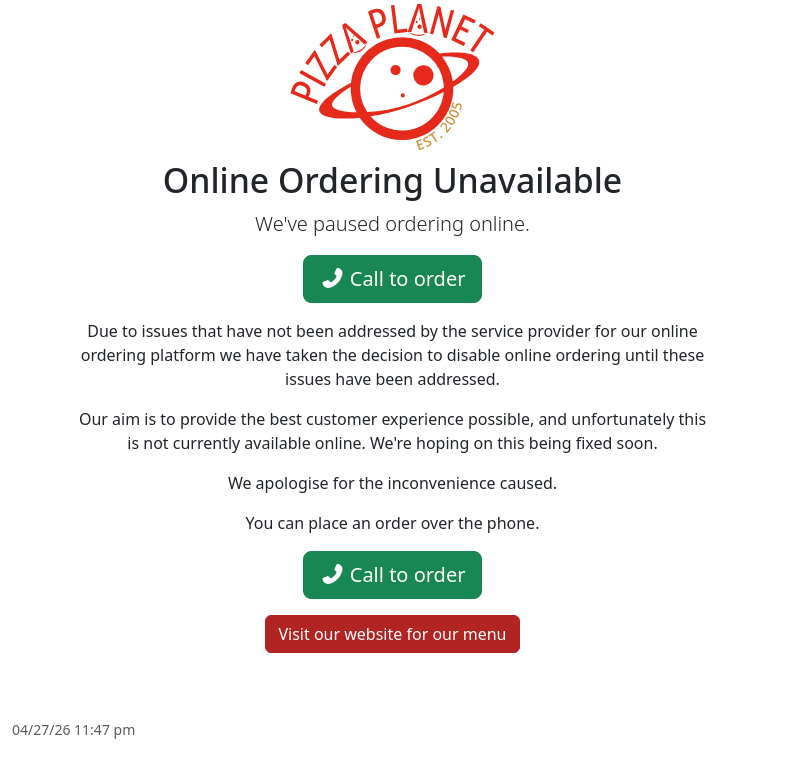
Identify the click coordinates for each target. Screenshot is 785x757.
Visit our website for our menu (392, 634)
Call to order (393, 278)
